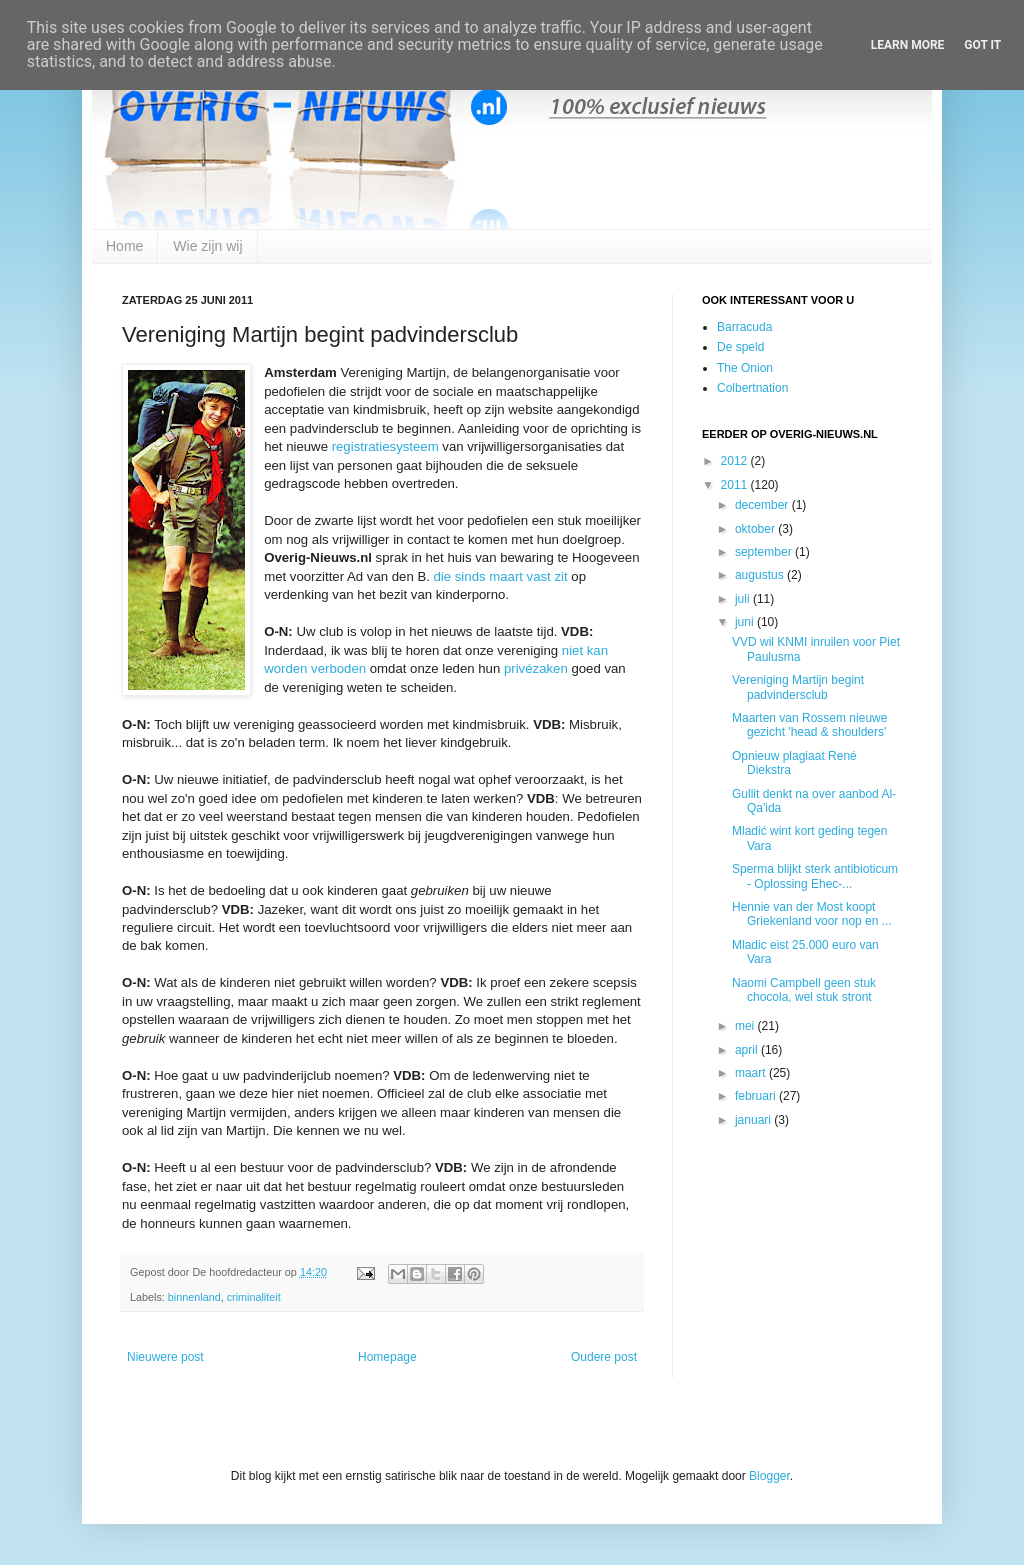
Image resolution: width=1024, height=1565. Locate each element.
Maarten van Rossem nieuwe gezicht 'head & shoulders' (809, 725)
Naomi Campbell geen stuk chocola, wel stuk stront (804, 990)
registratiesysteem (385, 446)
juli (744, 599)
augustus (761, 575)
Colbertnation (752, 388)
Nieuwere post (165, 1357)
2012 (736, 461)
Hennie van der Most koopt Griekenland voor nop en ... (812, 914)
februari (757, 1096)
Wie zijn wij (207, 246)
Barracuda (744, 327)
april (748, 1050)
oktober (756, 529)
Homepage (387, 1357)
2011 (736, 485)
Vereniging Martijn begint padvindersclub (798, 687)
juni (746, 622)
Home (124, 246)
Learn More (908, 45)
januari (754, 1120)
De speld (740, 347)
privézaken (536, 668)
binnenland (194, 1297)
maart (752, 1073)
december (763, 505)
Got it (982, 45)
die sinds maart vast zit (501, 576)
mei (746, 1026)
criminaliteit (254, 1297)
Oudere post (604, 1357)
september (765, 552)
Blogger (769, 1476)
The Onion (745, 368)
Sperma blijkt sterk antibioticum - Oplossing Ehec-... (815, 876)
